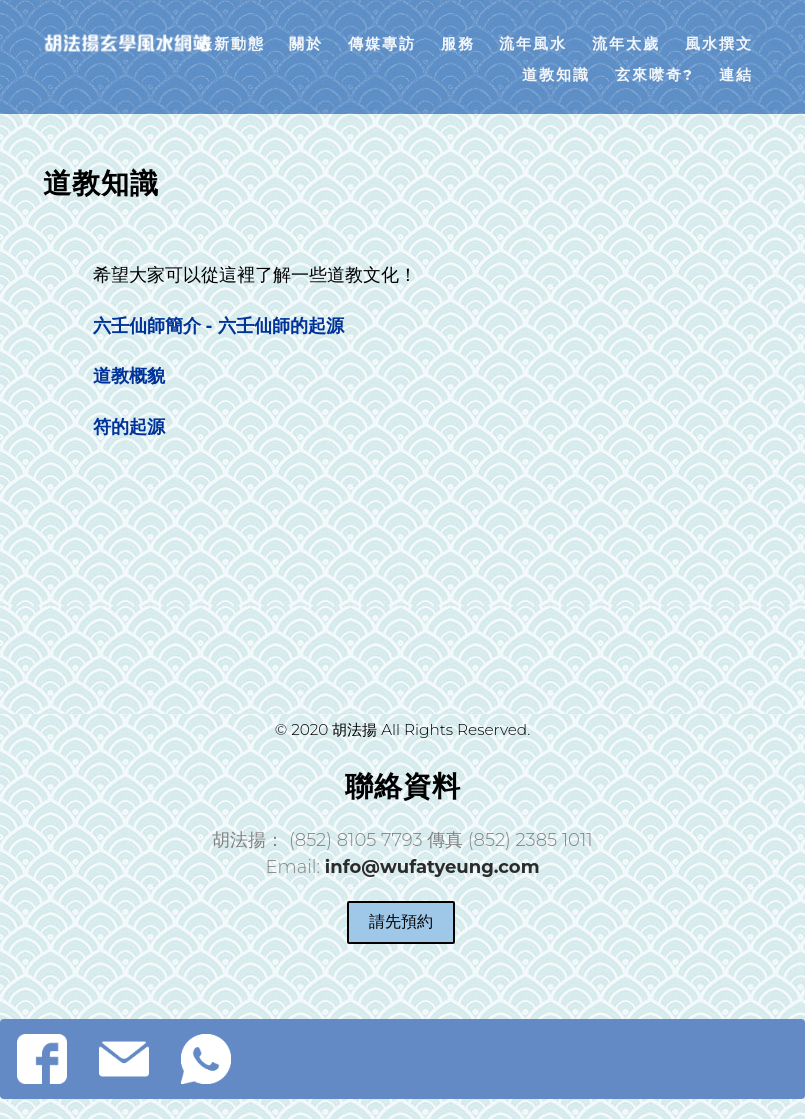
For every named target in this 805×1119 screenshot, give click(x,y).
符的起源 (129, 427)
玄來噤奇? (654, 74)
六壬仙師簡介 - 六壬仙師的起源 (218, 326)
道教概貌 (129, 376)
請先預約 (401, 921)
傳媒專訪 (382, 43)
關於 (306, 43)
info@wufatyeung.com (432, 867)
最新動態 (231, 43)
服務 (458, 43)
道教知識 (556, 74)
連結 (736, 74)
